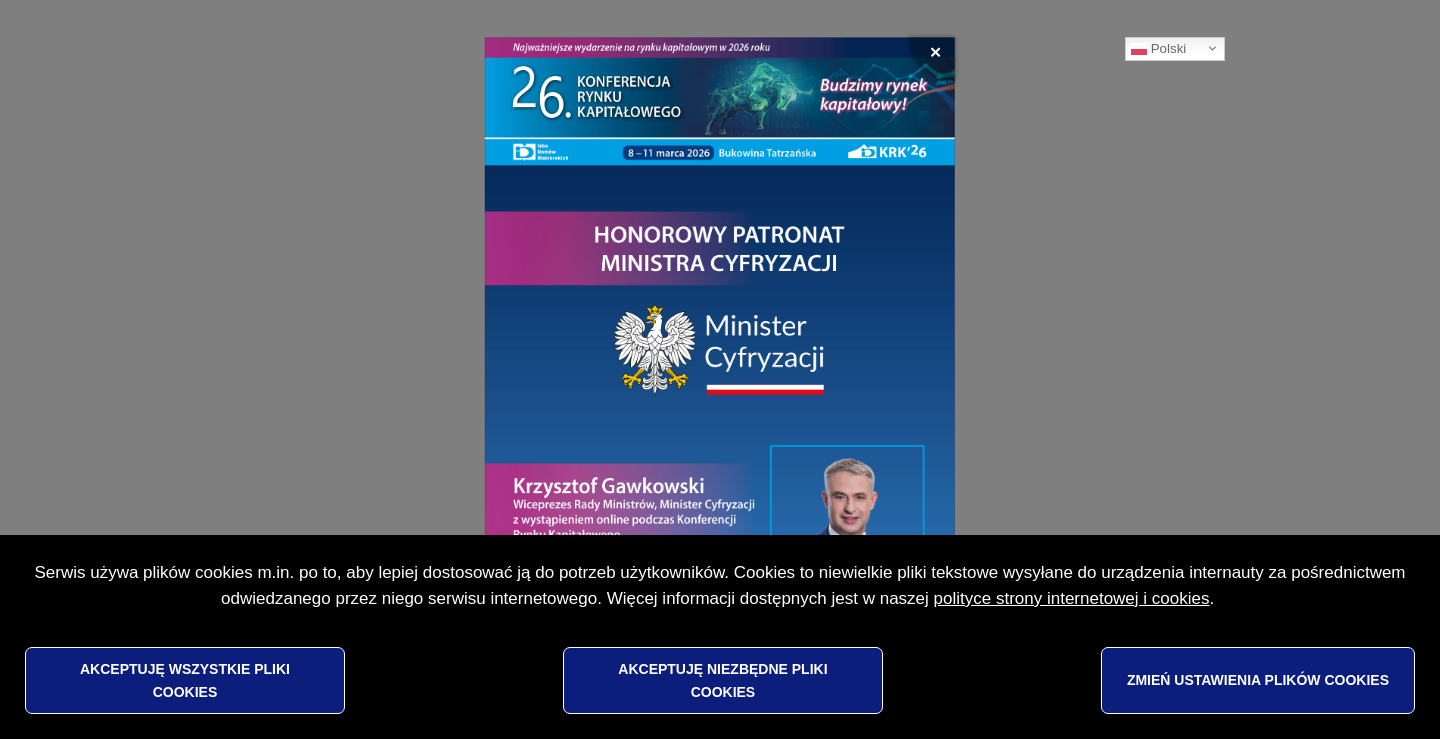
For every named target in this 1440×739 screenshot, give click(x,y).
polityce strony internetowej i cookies (1072, 598)
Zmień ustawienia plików (1258, 680)
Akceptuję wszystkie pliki (185, 680)
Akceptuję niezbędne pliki (722, 680)
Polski (1158, 49)
